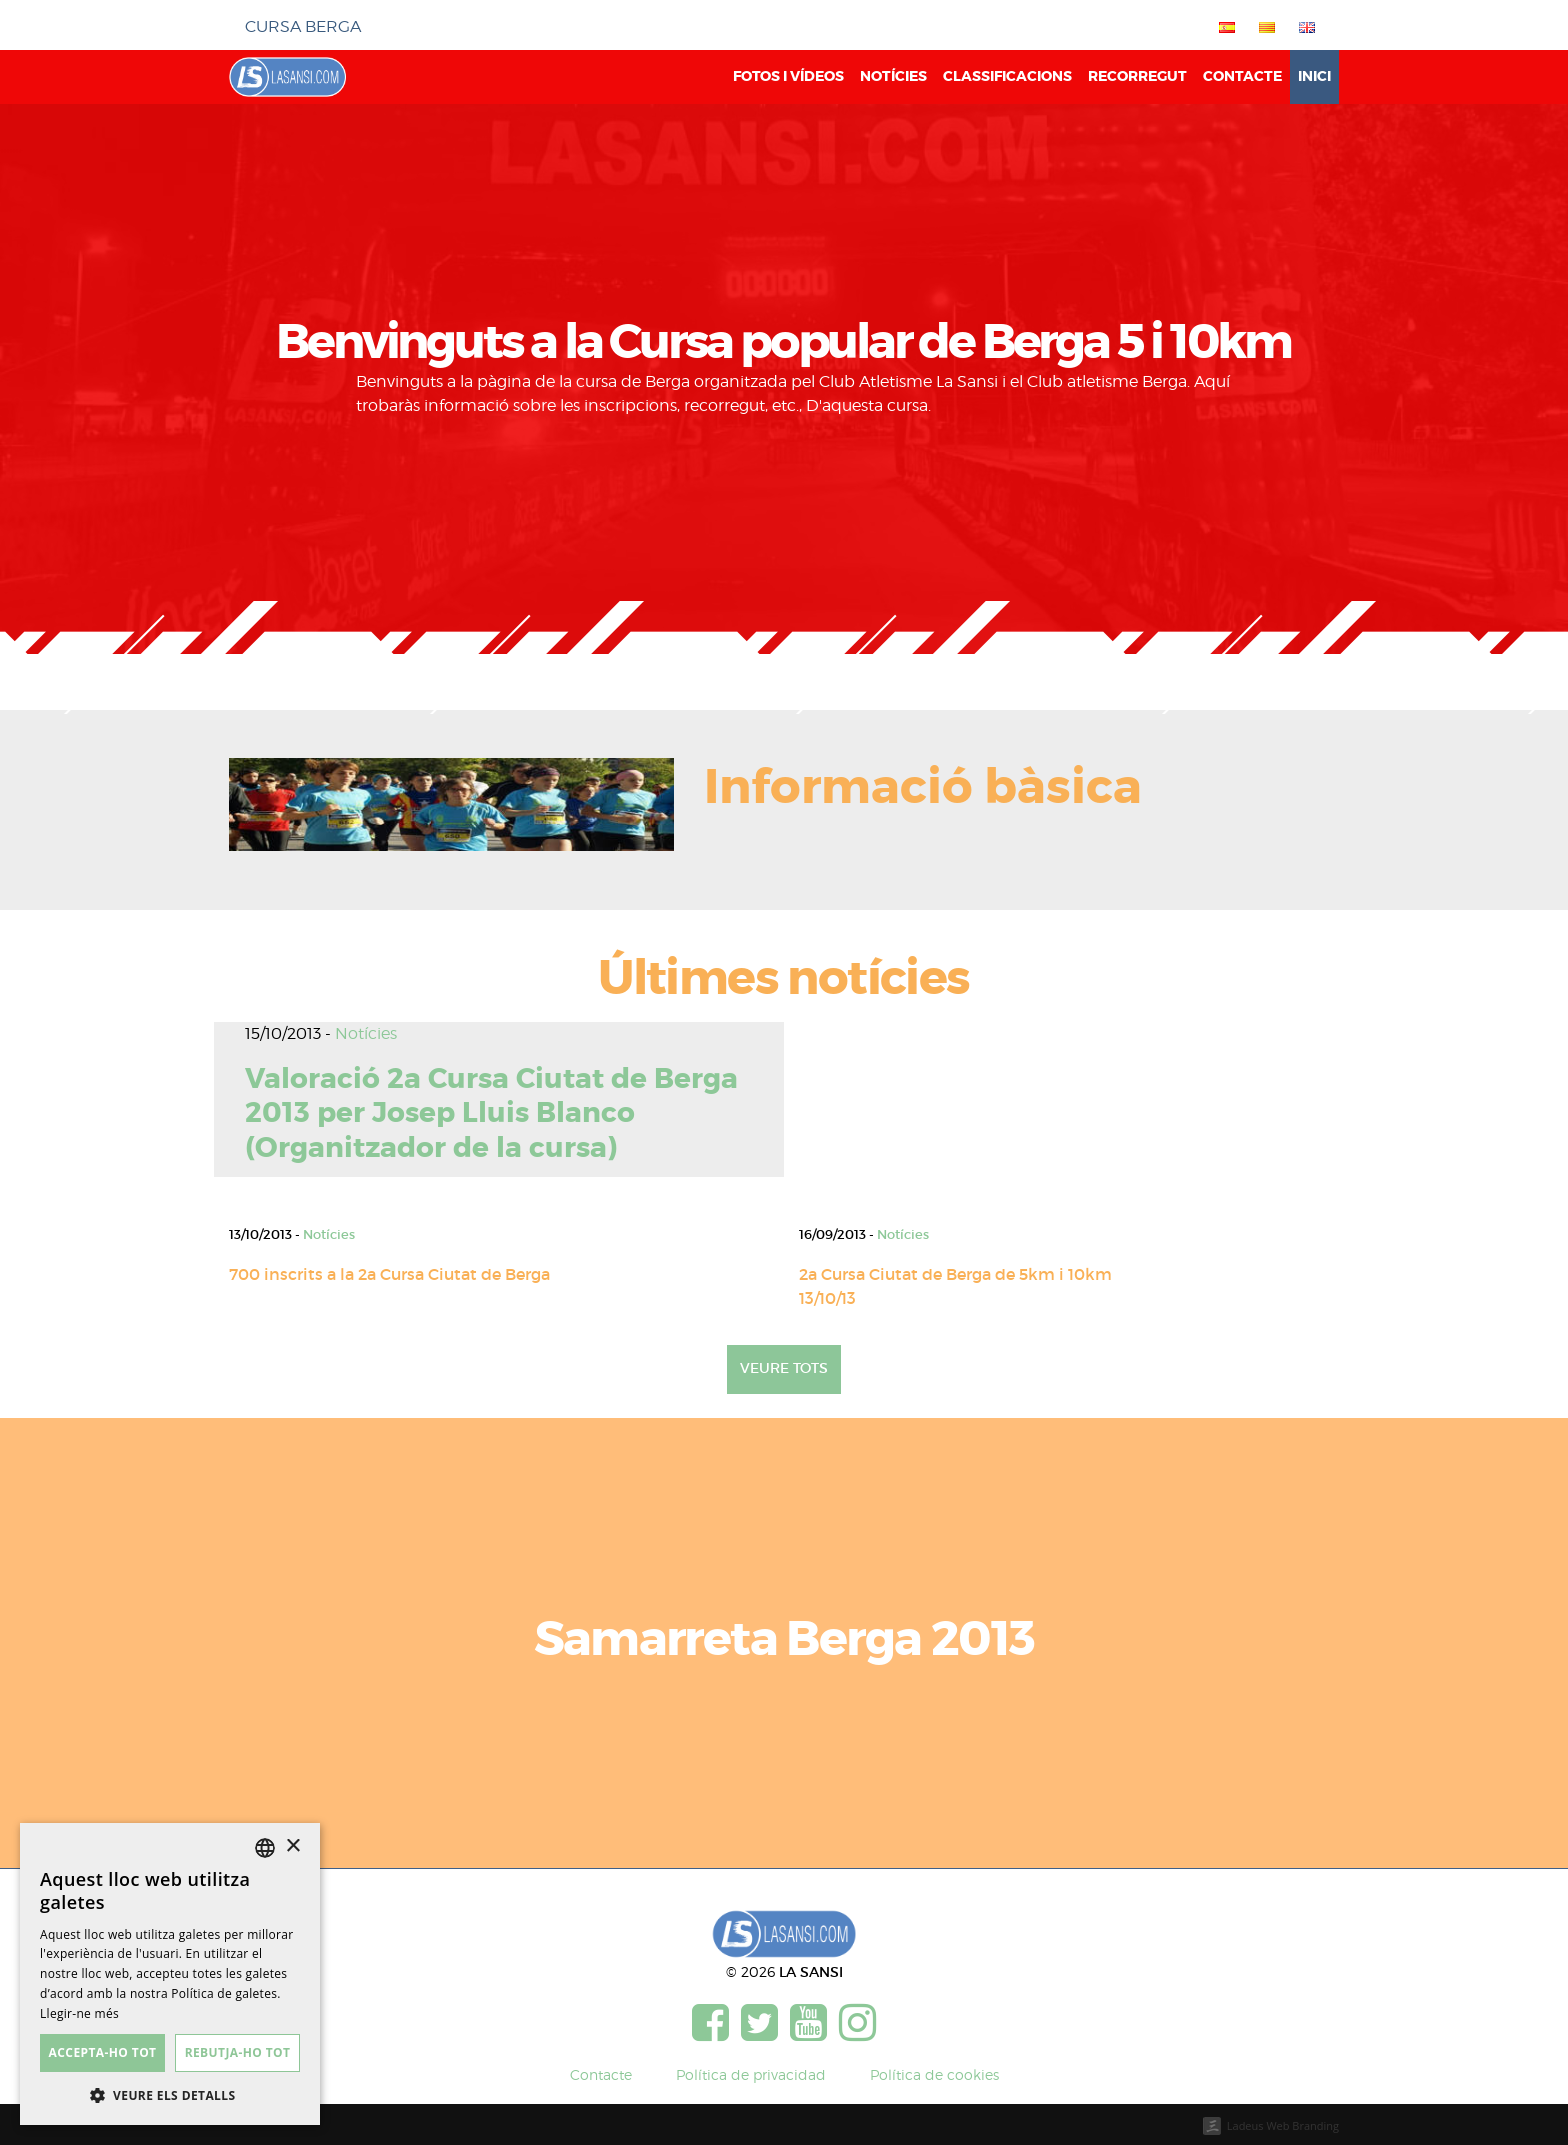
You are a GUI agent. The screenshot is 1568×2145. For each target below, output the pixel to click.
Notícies (893, 76)
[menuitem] (1223, 27)
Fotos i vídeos (788, 76)
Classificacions (1007, 76)
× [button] (292, 1846)
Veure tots (784, 1368)
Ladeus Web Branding (1283, 2125)
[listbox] (265, 1848)
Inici (1314, 76)
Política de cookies (934, 2074)
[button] (170, 2095)
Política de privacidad (751, 2074)
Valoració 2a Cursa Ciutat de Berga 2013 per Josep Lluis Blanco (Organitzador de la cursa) (491, 1113)
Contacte (1242, 76)
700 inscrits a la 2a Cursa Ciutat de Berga (389, 1274)
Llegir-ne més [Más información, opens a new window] (79, 2013)
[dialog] (170, 1974)
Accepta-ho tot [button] (103, 2052)
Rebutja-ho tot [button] (238, 2052)
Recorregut (1137, 76)
